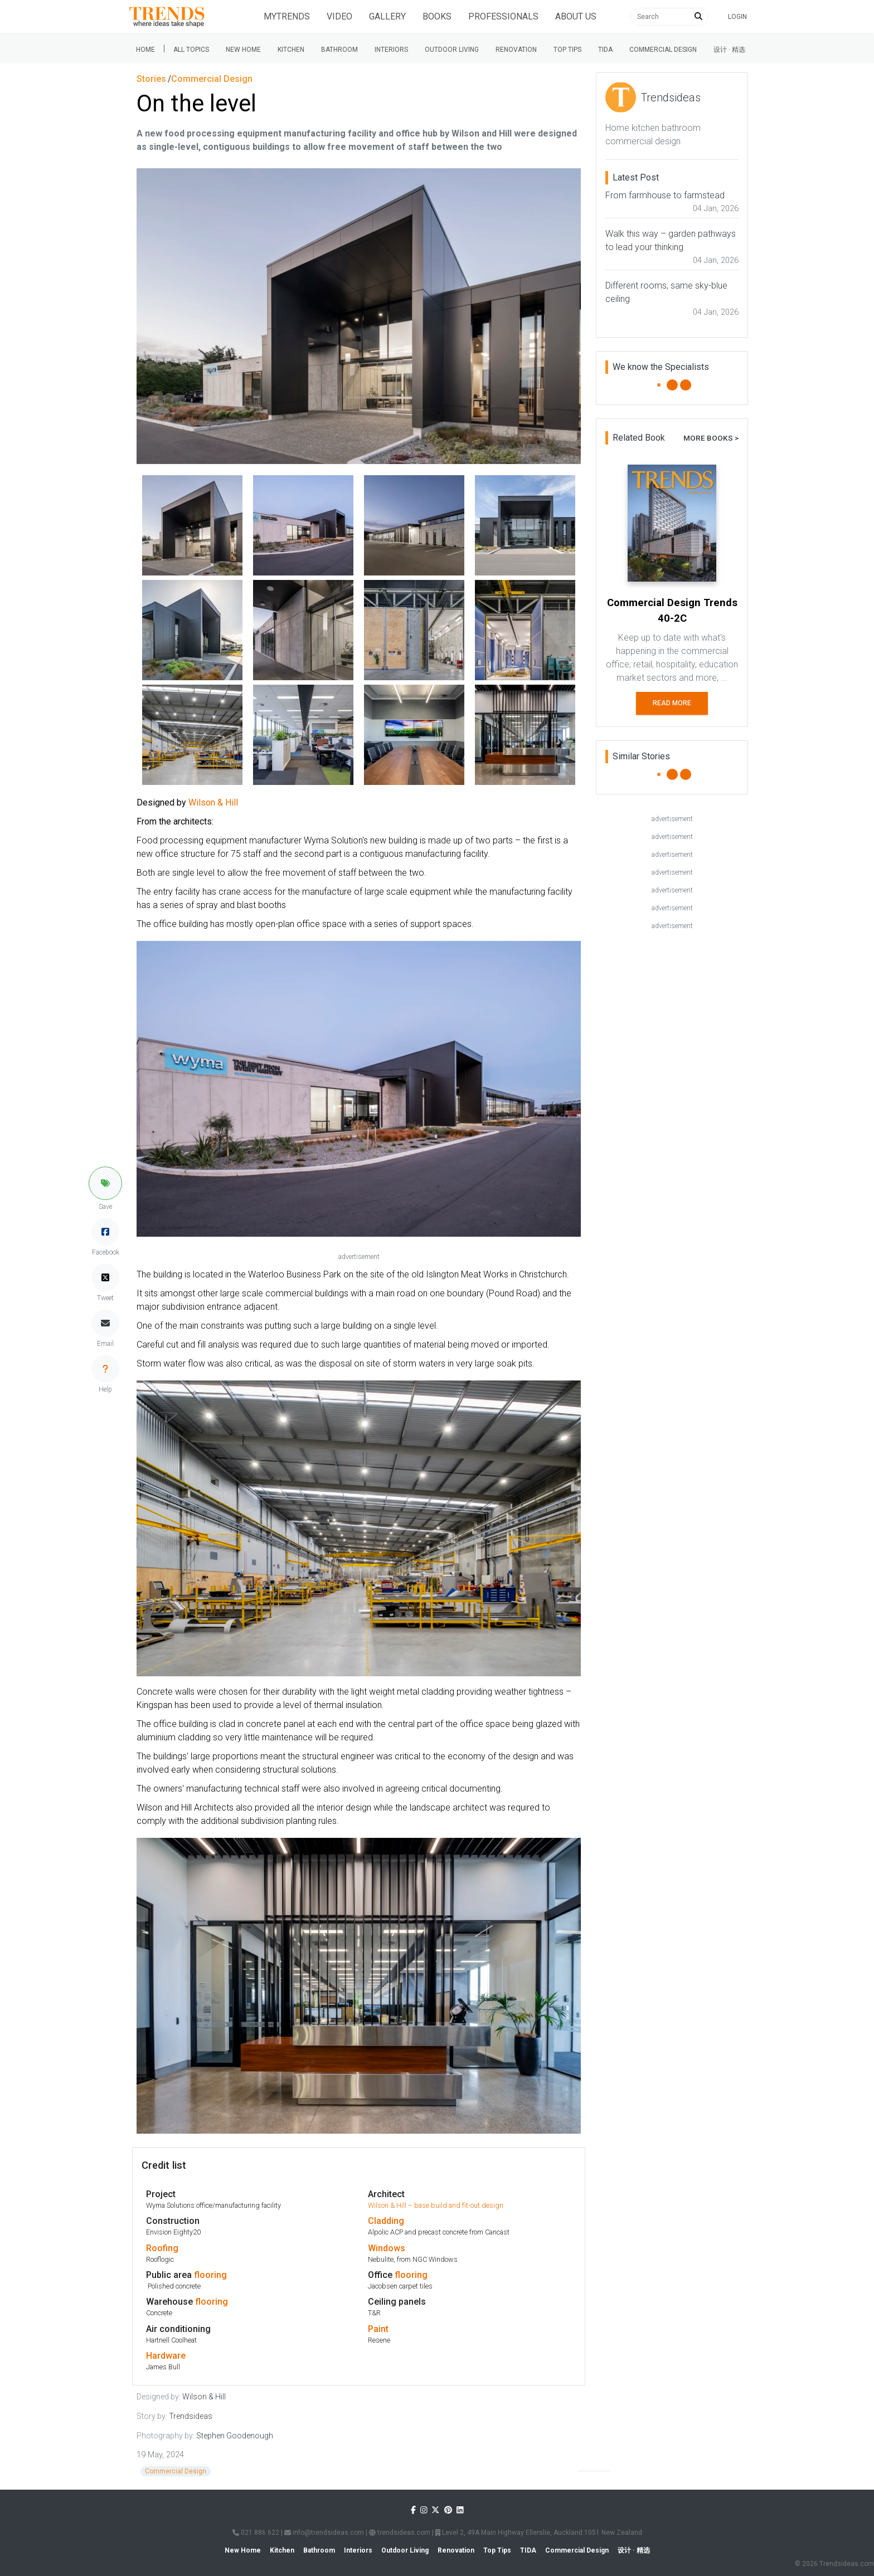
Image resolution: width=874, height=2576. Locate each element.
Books (437, 16)
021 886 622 (255, 2532)
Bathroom (339, 49)
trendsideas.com (399, 2532)
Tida (605, 49)
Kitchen (291, 49)
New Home (243, 49)
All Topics (191, 49)
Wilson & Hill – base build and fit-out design (435, 2205)
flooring (210, 2275)
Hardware (166, 2355)
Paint (378, 2329)
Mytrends (287, 16)
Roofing (162, 2248)
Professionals (503, 16)
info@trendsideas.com (324, 2532)
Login (737, 17)
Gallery (387, 16)
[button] (105, 1183)
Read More (672, 703)
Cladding (386, 2221)
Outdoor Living (452, 49)
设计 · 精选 (729, 49)
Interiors (391, 49)
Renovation (516, 49)
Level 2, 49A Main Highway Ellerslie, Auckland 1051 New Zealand (538, 2532)
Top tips (567, 49)
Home (145, 49)
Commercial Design (663, 49)
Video (339, 16)
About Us (575, 16)
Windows (386, 2248)
